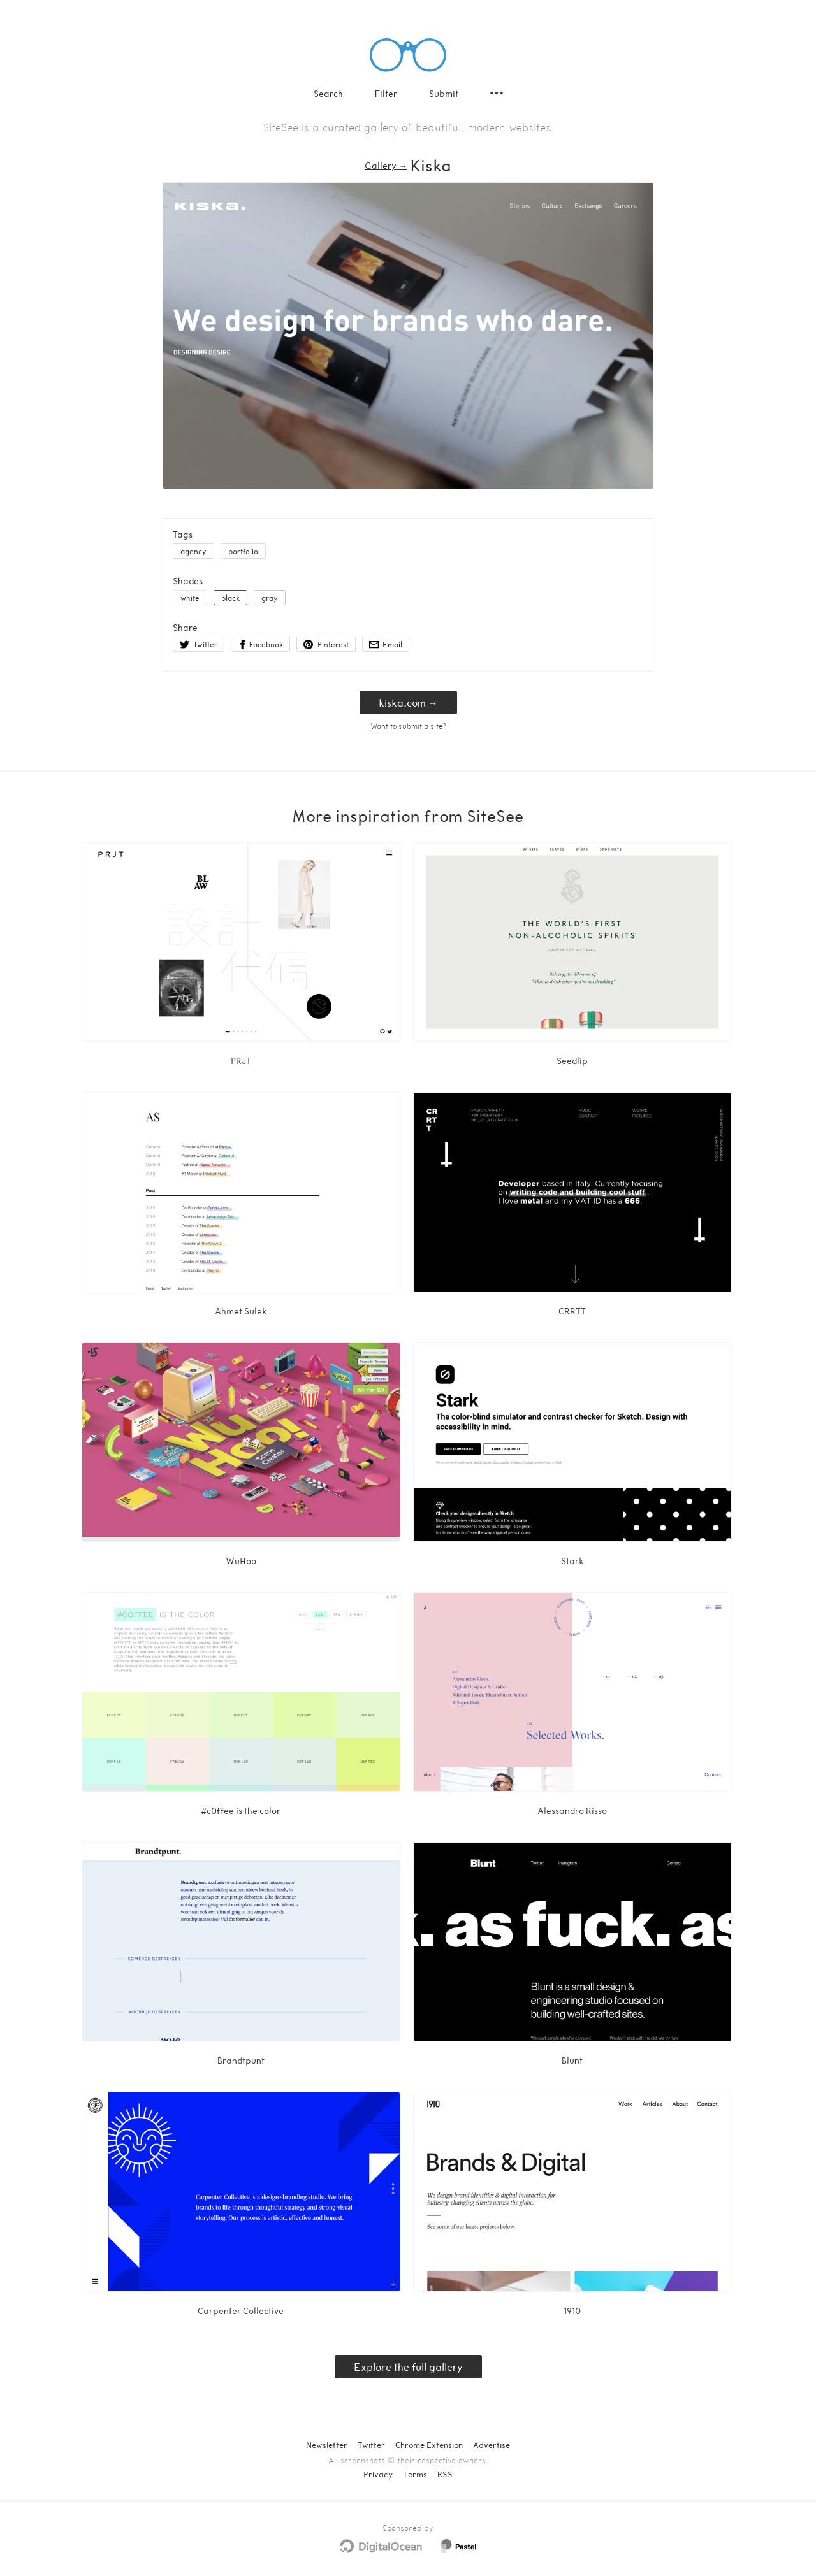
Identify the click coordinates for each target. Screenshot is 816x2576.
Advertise (491, 2444)
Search (328, 93)
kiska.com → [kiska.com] (408, 702)
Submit (443, 93)
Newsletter (326, 2444)
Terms (415, 2474)
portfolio (243, 551)
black (230, 598)
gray (269, 598)
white (190, 598)
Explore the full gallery (408, 2366)
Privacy (378, 2474)
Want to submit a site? (408, 726)
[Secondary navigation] (496, 93)
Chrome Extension (429, 2444)
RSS (445, 2474)
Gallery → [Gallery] (386, 165)
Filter (386, 93)
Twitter (371, 2444)
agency (193, 551)
